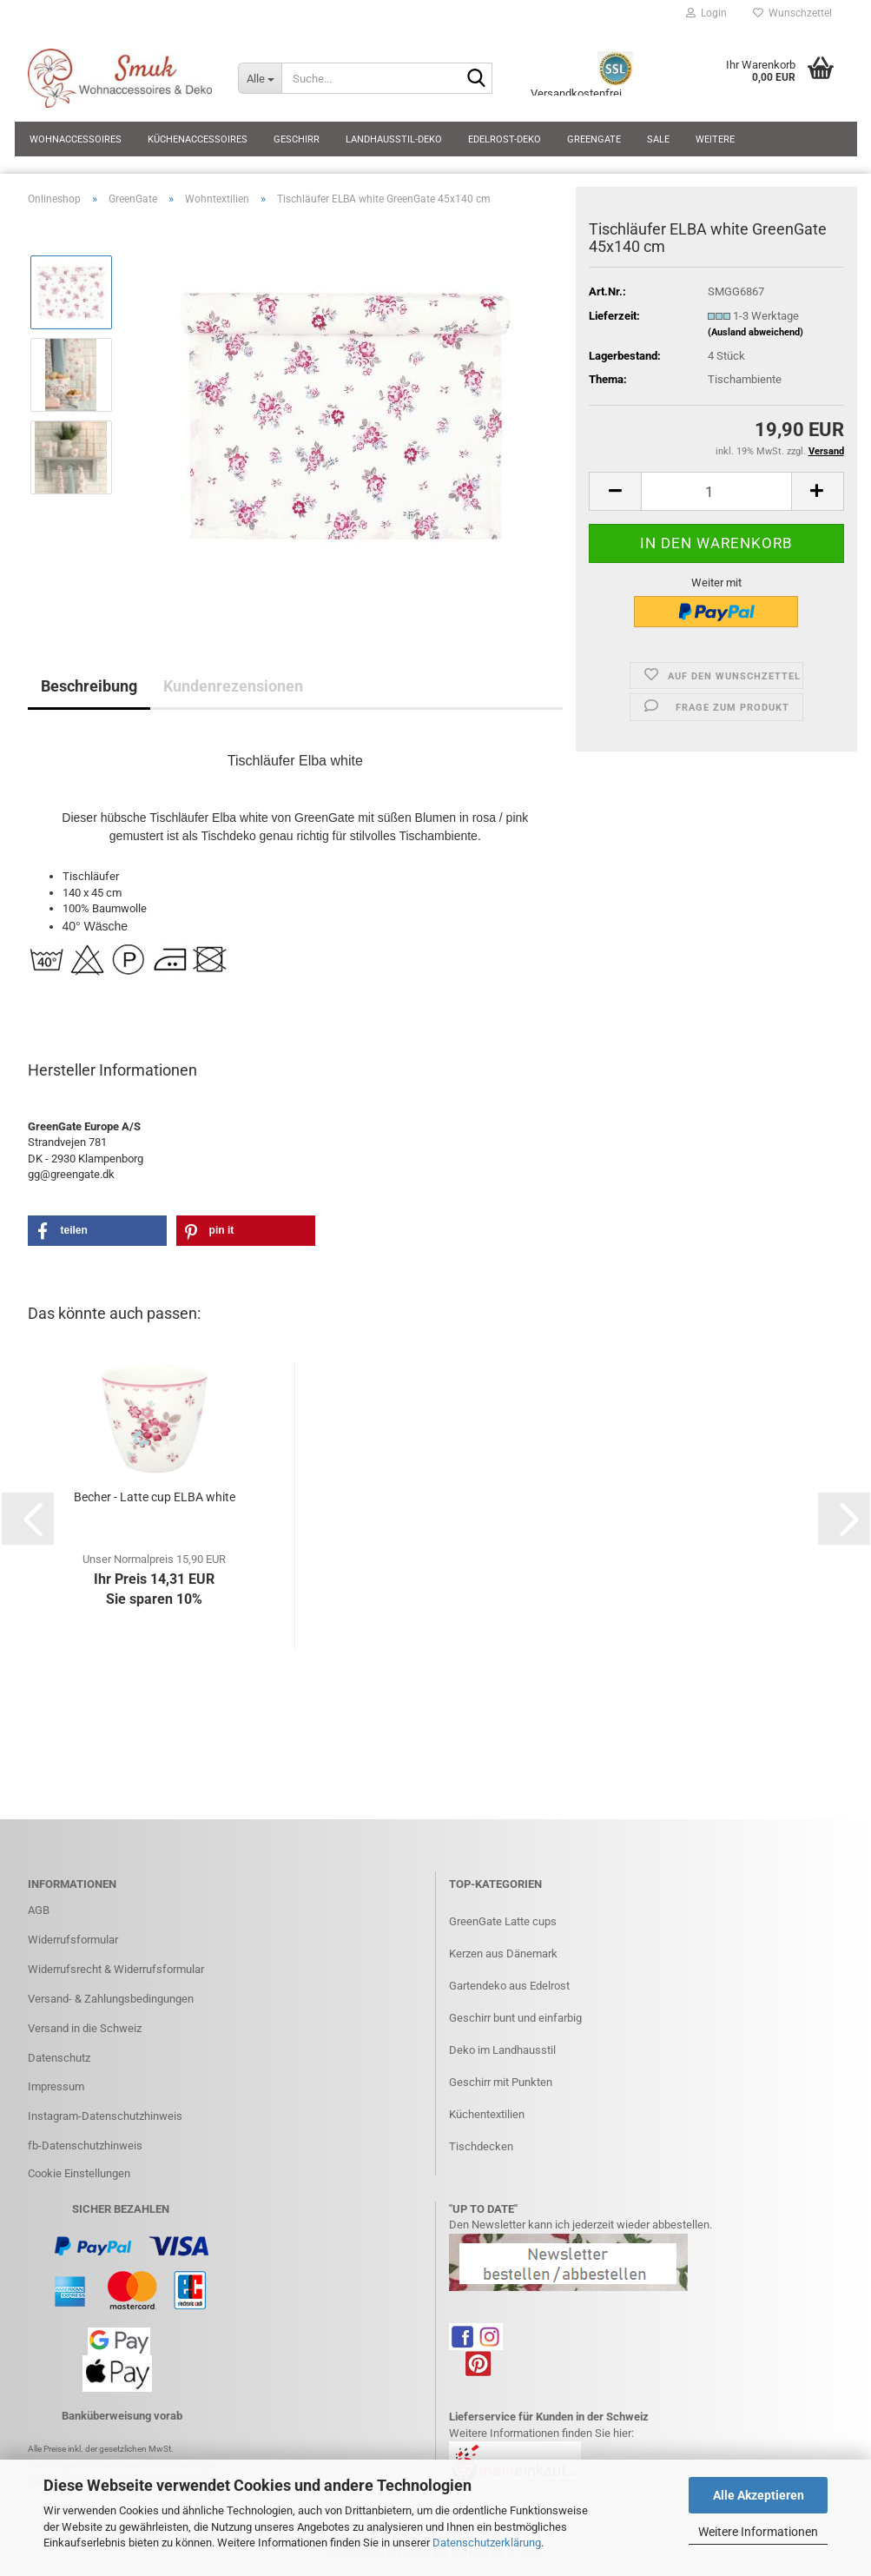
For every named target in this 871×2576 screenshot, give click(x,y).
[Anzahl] (716, 491)
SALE (658, 139)
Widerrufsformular (73, 1939)
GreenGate (594, 139)
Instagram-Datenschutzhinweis (105, 2115)
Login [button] (706, 13)
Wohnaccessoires (76, 139)
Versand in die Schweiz (85, 2028)
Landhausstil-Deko (394, 139)
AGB (38, 1910)
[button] (615, 491)
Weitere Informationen (758, 2532)
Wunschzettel (792, 13)
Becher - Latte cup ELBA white (154, 1497)
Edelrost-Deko (504, 139)
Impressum (56, 2086)
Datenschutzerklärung (486, 2542)
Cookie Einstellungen (79, 2173)
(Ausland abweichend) (755, 332)
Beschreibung (89, 686)
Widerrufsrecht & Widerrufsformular (116, 1969)
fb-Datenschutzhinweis (85, 2145)
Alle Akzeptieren (758, 2495)
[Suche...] (259, 78)
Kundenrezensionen (233, 686)
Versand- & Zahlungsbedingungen (111, 1998)
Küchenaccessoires (197, 139)
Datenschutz (59, 2057)
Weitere (715, 139)
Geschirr (297, 139)
